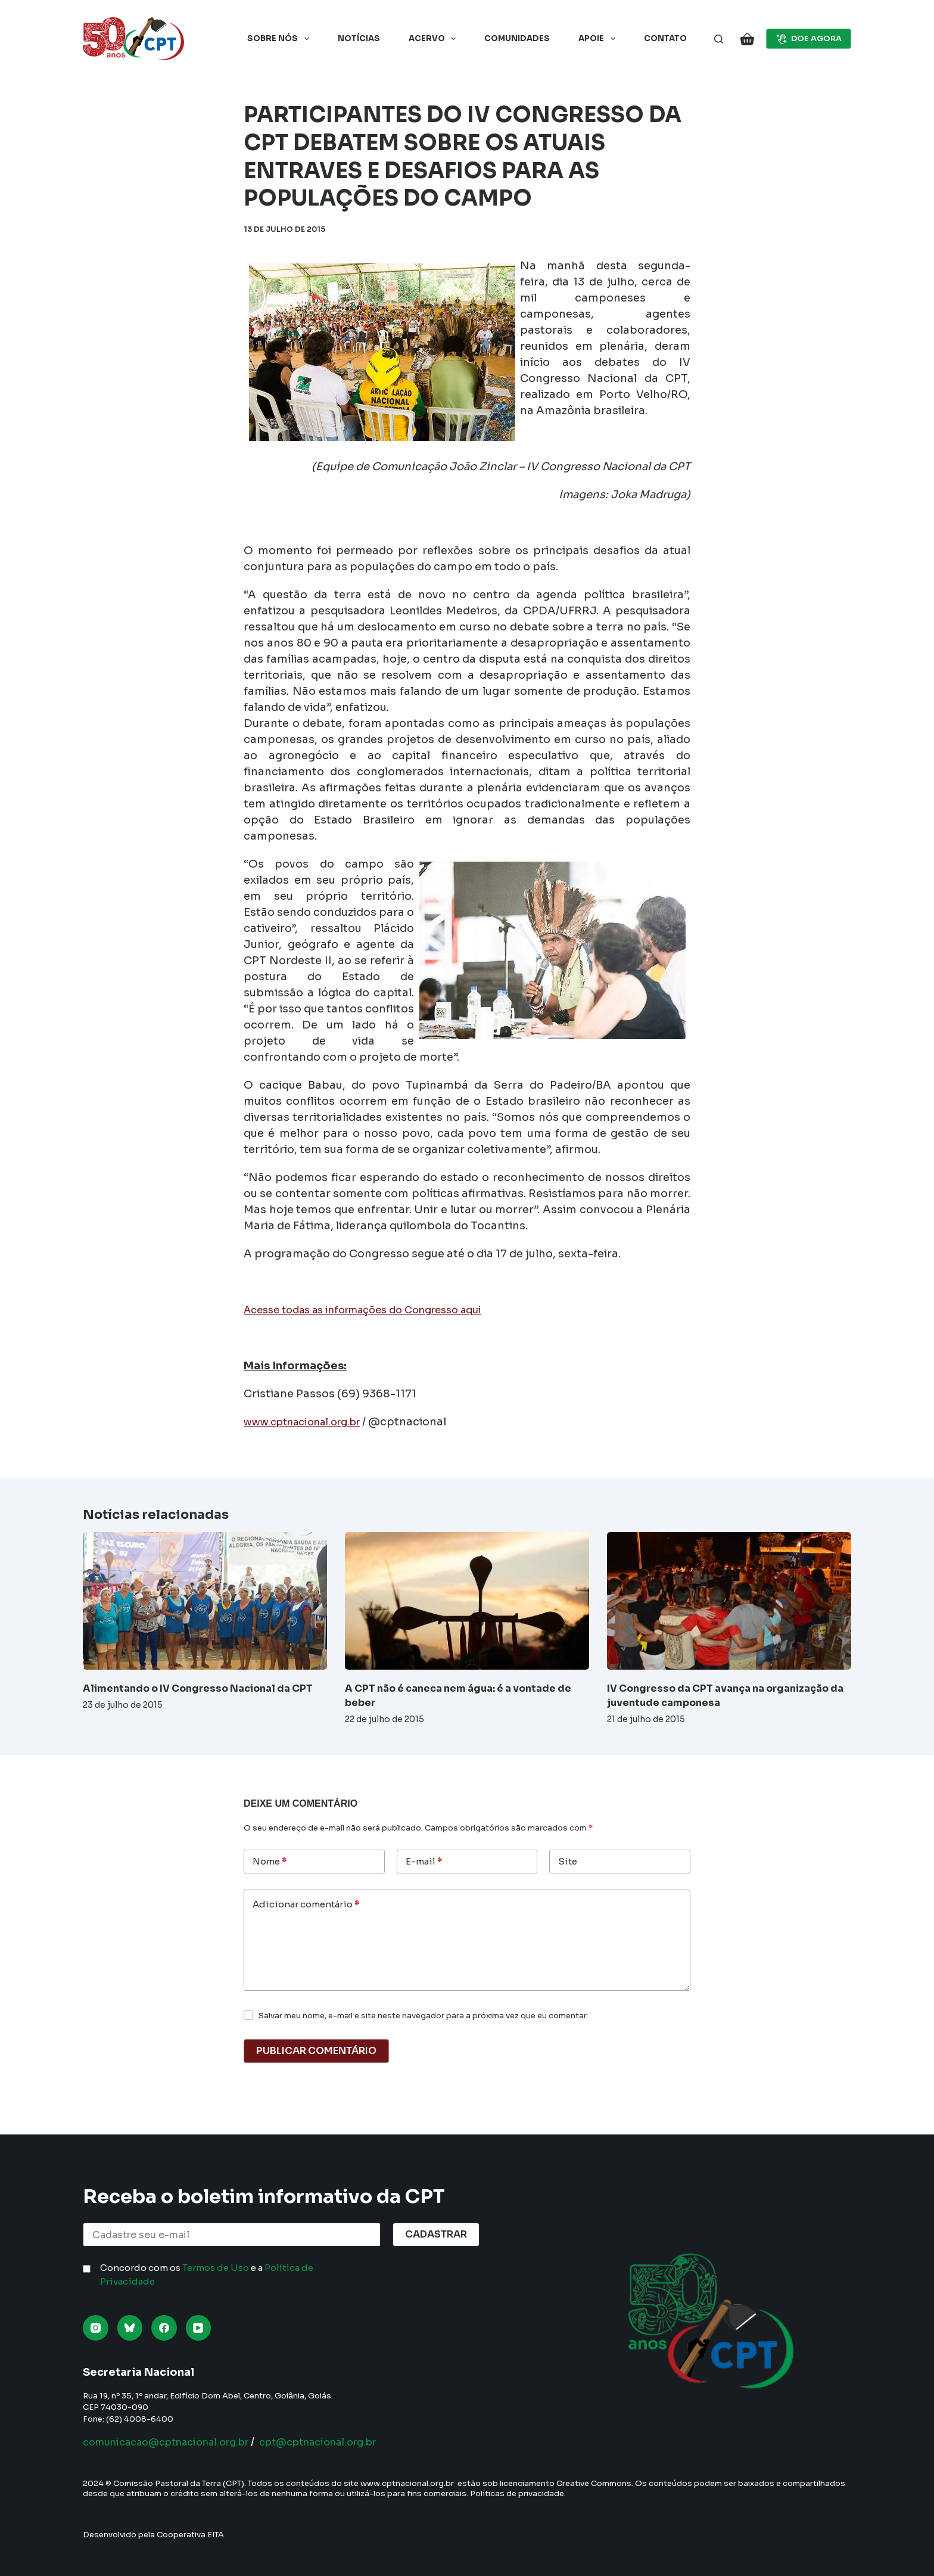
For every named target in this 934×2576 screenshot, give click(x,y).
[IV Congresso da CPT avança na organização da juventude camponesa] (729, 1601)
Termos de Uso (215, 2267)
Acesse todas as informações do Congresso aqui (376, 1309)
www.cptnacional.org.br (309, 1421)
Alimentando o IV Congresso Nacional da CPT (198, 1688)
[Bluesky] (130, 2328)
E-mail (424, 1862)
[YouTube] (198, 2328)
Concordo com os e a (206, 2274)
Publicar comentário (316, 2050)
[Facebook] (164, 2328)
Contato (665, 38)
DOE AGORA (809, 39)
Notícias (359, 38)
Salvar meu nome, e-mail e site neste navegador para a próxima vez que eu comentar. (423, 2016)
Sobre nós (280, 39)
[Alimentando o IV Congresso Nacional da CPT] (205, 1601)
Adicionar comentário (306, 1905)
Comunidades (517, 38)
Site (567, 1861)
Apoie (599, 39)
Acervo (435, 39)
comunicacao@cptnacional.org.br (177, 2441)
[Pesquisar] (718, 39)
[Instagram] (95, 2328)
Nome (270, 1862)
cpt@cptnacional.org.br (349, 2441)
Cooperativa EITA (190, 2535)
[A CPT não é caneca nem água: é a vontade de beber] (467, 1601)
